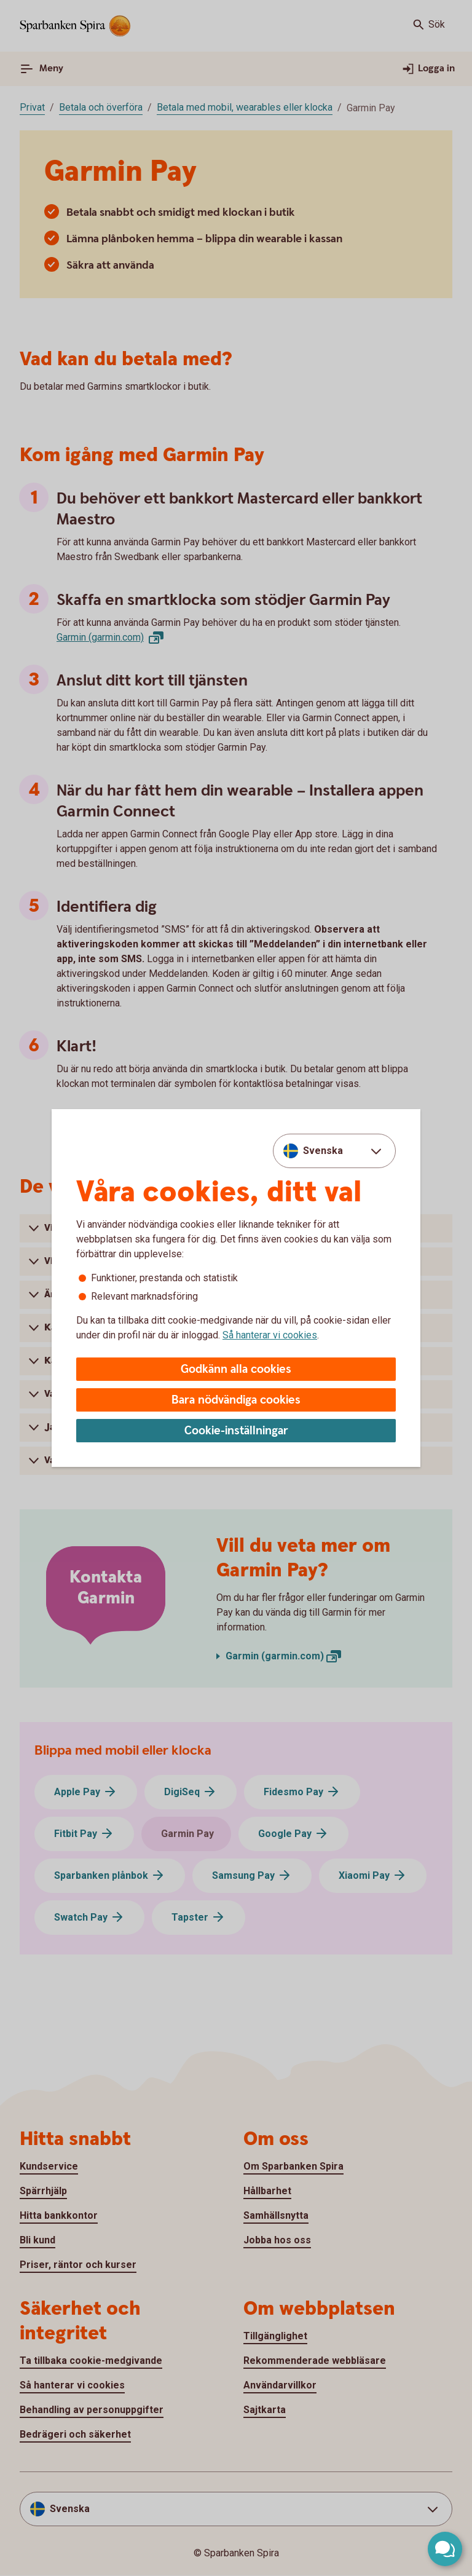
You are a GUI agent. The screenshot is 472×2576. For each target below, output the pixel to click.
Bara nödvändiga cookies (236, 1400)
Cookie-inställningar (236, 1431)
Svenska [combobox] (323, 1150)
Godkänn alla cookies (236, 1369)
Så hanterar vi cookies (269, 1335)
